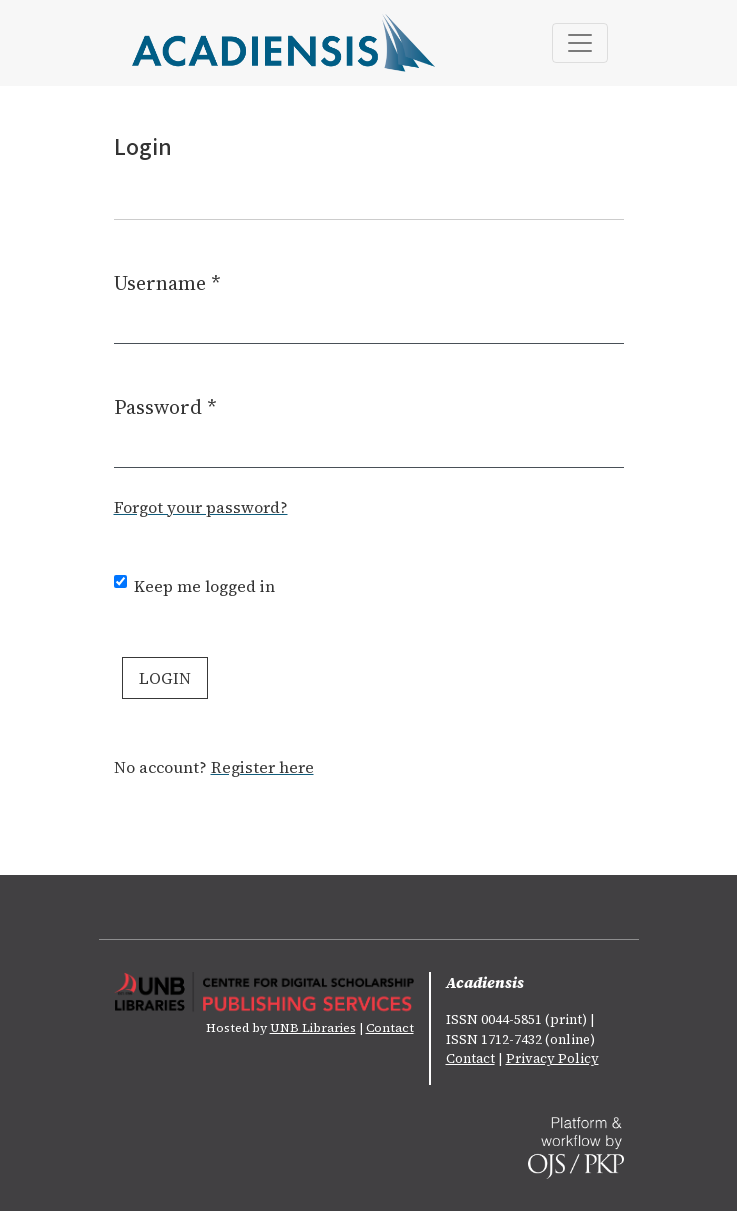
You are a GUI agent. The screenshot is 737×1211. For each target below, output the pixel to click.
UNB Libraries (313, 1028)
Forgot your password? (201, 507)
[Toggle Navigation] (580, 43)
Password (165, 406)
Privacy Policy (552, 1058)
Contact (390, 1028)
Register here (262, 767)
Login (165, 678)
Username (167, 282)
